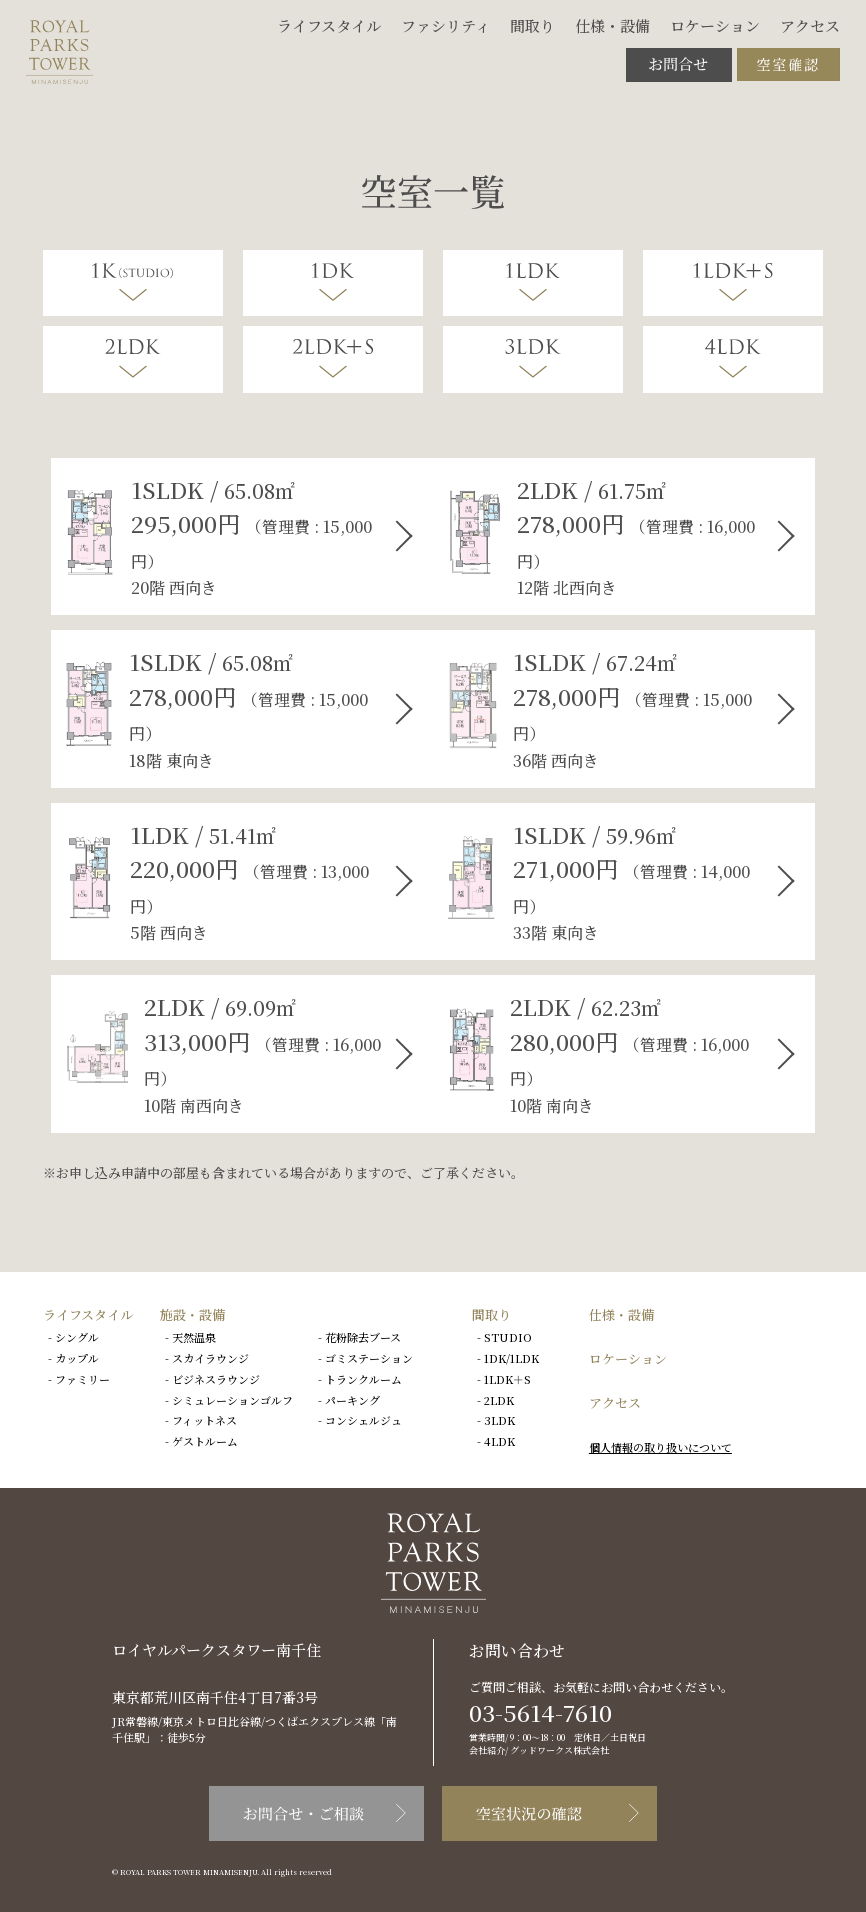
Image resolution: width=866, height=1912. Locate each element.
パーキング (352, 1400)
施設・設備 (192, 1314)
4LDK (499, 1441)
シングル (77, 1337)
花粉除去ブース (363, 1337)
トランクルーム (363, 1379)
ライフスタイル (329, 25)
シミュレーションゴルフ (232, 1400)
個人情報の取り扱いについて (660, 1447)
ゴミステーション (369, 1358)
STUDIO (508, 1337)
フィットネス (204, 1420)
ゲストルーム (205, 1441)
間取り (532, 25)
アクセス (810, 25)
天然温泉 (194, 1337)
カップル (77, 1358)
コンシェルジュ (363, 1420)
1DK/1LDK (511, 1358)
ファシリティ (445, 25)
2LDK (499, 1400)
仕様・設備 (612, 25)
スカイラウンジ (210, 1358)
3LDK (499, 1420)
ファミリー (82, 1379)
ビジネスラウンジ (216, 1379)
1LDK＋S (507, 1379)
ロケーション (715, 25)
